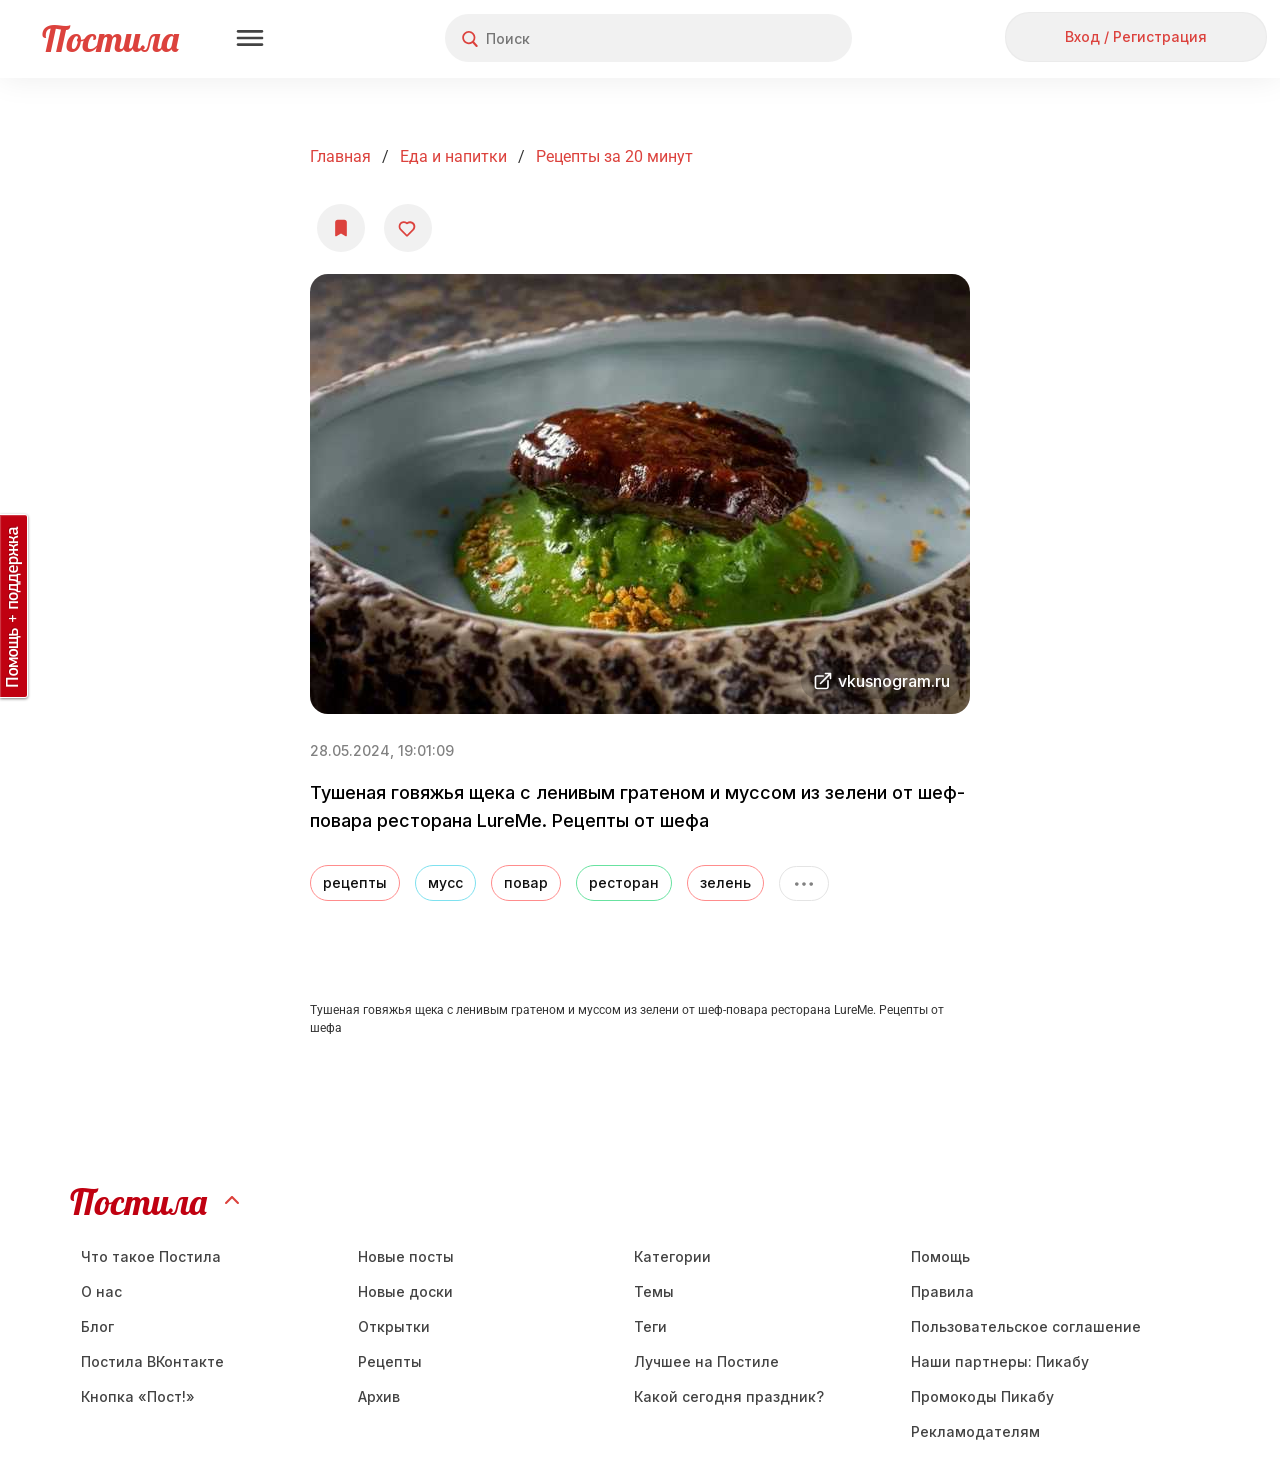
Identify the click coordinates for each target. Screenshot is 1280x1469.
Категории (672, 1256)
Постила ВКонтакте (152, 1361)
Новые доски (405, 1291)
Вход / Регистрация (1136, 36)
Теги (650, 1326)
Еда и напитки (453, 156)
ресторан (624, 882)
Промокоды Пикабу (982, 1396)
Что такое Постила (151, 1256)
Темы (654, 1291)
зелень (725, 882)
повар (526, 882)
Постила (110, 38)
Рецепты (390, 1361)
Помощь (940, 1256)
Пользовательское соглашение (1026, 1326)
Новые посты (406, 1256)
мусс (445, 882)
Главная (340, 156)
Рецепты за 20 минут (614, 156)
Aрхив (379, 1396)
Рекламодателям (975, 1431)
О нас (101, 1291)
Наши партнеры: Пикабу (1000, 1361)
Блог (97, 1326)
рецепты (355, 882)
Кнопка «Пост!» (138, 1396)
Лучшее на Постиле (706, 1361)
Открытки (394, 1326)
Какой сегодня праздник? (729, 1396)
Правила (942, 1291)
